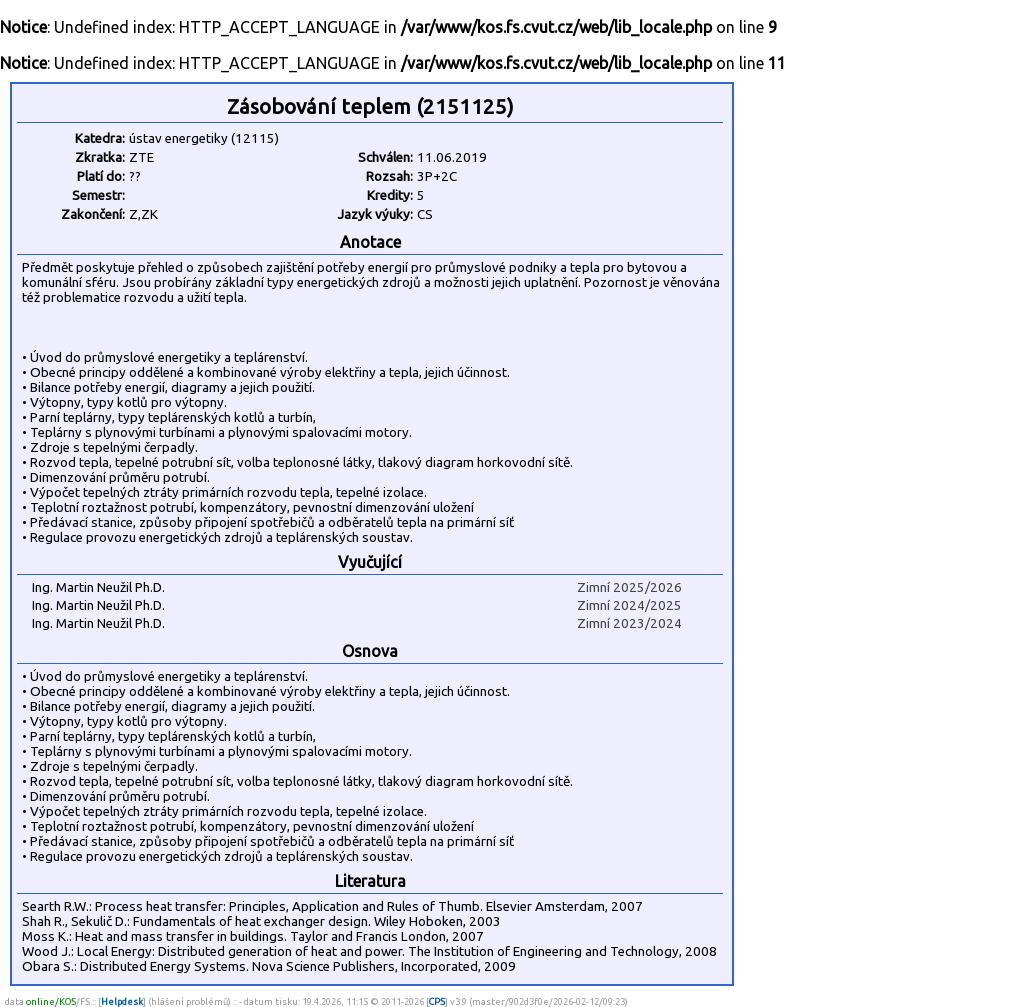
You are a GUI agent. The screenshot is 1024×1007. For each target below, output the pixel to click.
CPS (437, 1001)
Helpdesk (122, 1001)
